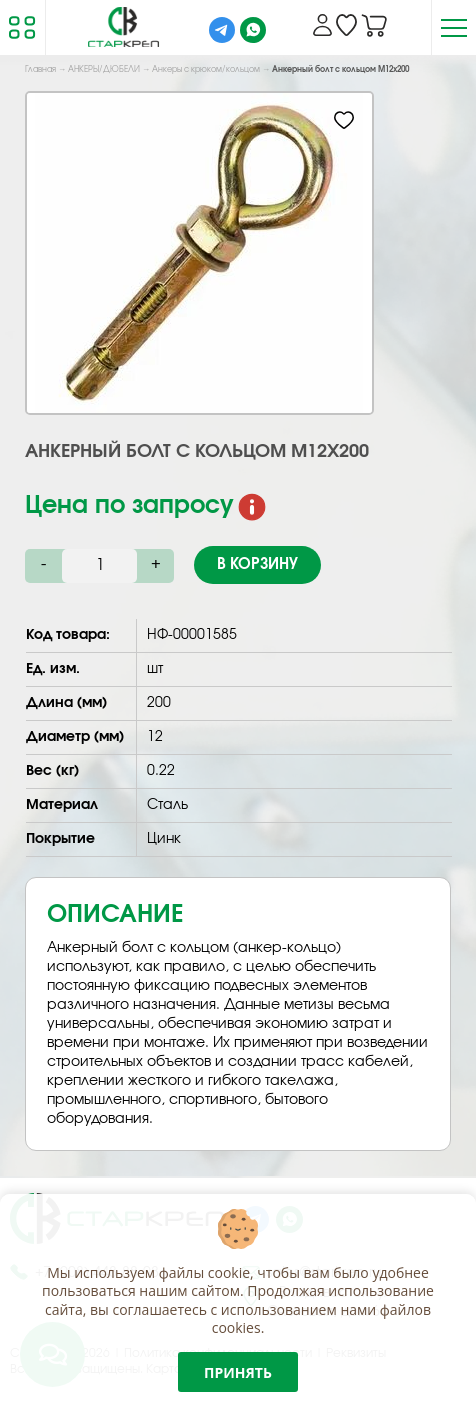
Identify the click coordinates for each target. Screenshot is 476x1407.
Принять (238, 1372)
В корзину (257, 564)
